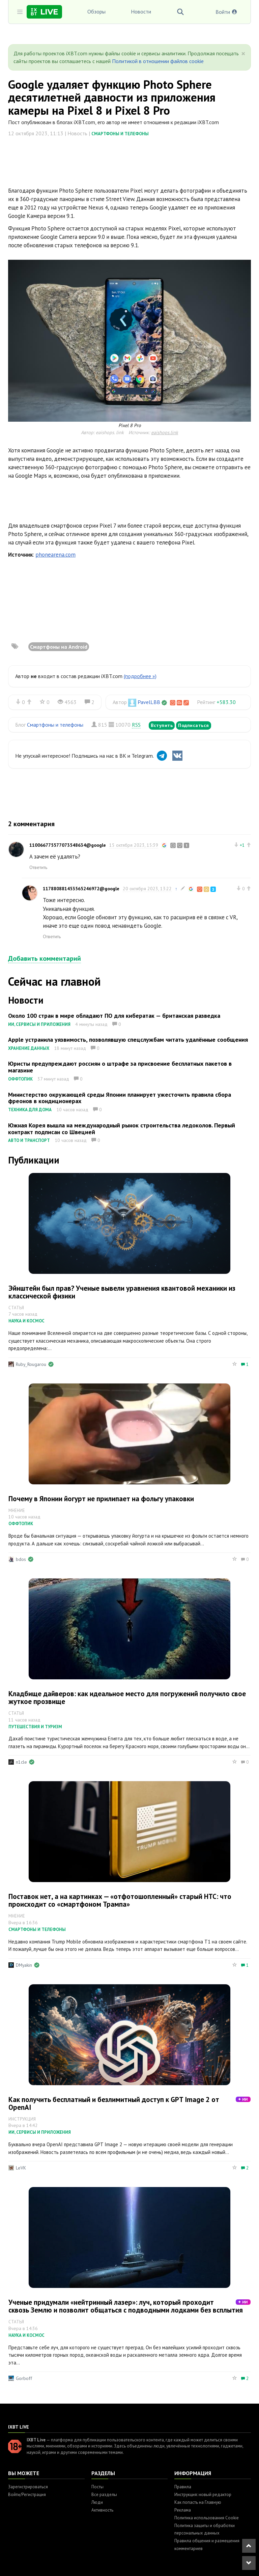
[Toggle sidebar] (20, 12)
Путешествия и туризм (35, 1727)
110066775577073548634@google (67, 845)
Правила (182, 2487)
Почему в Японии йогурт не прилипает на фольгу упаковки (101, 1498)
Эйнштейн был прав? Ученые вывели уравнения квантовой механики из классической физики (121, 1292)
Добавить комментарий (44, 958)
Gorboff (24, 2378)
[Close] (243, 54)
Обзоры (96, 11)
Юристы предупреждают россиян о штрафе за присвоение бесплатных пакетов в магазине (120, 1067)
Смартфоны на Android (58, 646)
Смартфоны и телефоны (120, 134)
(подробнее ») (140, 676)
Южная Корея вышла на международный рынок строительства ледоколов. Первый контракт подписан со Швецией (121, 1128)
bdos (21, 1559)
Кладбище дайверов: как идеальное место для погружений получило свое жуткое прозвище (127, 1697)
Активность (102, 2510)
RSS (136, 724)
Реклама (182, 2510)
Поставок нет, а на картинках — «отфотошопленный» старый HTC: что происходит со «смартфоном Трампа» (119, 1900)
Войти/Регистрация (27, 2494)
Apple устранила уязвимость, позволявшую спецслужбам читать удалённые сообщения (128, 1039)
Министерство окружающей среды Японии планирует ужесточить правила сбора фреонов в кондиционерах (119, 1098)
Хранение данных (28, 1048)
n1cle (21, 1762)
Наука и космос (26, 1321)
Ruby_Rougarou (31, 1364)
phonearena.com (55, 554)
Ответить (38, 867)
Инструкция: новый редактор (202, 2494)
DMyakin (24, 1965)
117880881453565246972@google (81, 889)
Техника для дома (30, 1110)
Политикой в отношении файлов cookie (158, 61)
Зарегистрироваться (28, 2487)
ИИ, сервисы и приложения (39, 1024)
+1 (242, 845)
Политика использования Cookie (206, 2518)
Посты (97, 2487)
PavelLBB (149, 702)
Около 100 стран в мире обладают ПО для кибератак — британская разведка (114, 1015)
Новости (141, 11)
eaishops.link (164, 432)
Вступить (162, 725)
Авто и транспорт (29, 1140)
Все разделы (104, 2494)
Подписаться (193, 725)
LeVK (21, 2168)
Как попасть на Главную (197, 2502)
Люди (97, 2502)
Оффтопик (20, 1079)
